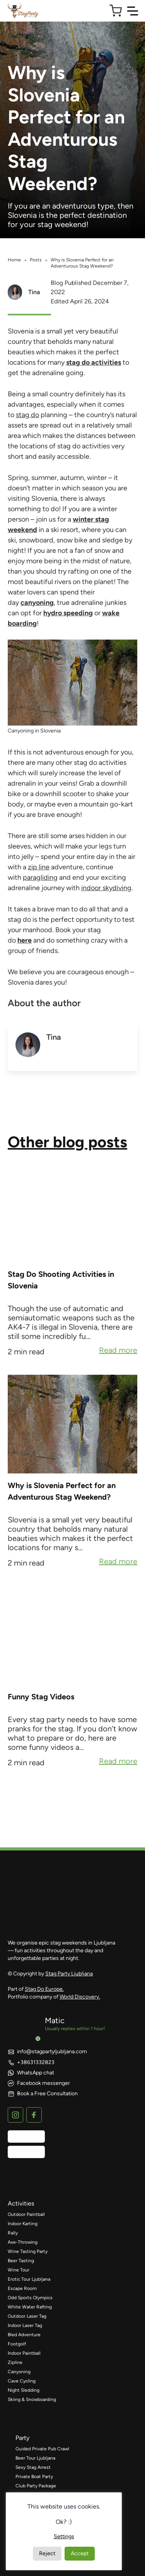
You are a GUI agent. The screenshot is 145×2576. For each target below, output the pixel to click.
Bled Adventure (24, 2334)
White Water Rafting (30, 2307)
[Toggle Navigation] (132, 11)
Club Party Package (35, 2485)
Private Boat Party (34, 2476)
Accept (80, 2553)
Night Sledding (23, 2390)
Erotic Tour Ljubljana (29, 2279)
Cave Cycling (22, 2381)
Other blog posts (67, 1142)
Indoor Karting (23, 2223)
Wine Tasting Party (28, 2251)
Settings (64, 2536)
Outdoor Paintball (26, 2214)
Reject (47, 2553)
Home (14, 260)
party (22, 2437)
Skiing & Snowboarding (32, 2399)
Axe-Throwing (23, 2242)
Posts (36, 260)
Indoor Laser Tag (25, 2325)
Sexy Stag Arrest (33, 2467)
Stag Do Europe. (44, 1989)
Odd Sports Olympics (30, 2297)
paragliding (40, 877)
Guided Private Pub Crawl (42, 2448)
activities (21, 2203)
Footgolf (17, 2344)
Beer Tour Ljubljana (35, 2458)
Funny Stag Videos (41, 1696)
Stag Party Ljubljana (69, 1973)
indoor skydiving (106, 888)
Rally (13, 2233)
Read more (118, 1351)
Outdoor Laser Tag (27, 2316)
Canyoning (19, 2371)
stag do (27, 415)
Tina (34, 292)
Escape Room (22, 2288)
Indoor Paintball (24, 2353)
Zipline (15, 2362)
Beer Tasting (21, 2260)
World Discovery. (80, 1996)
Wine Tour (18, 2270)
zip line (38, 867)
